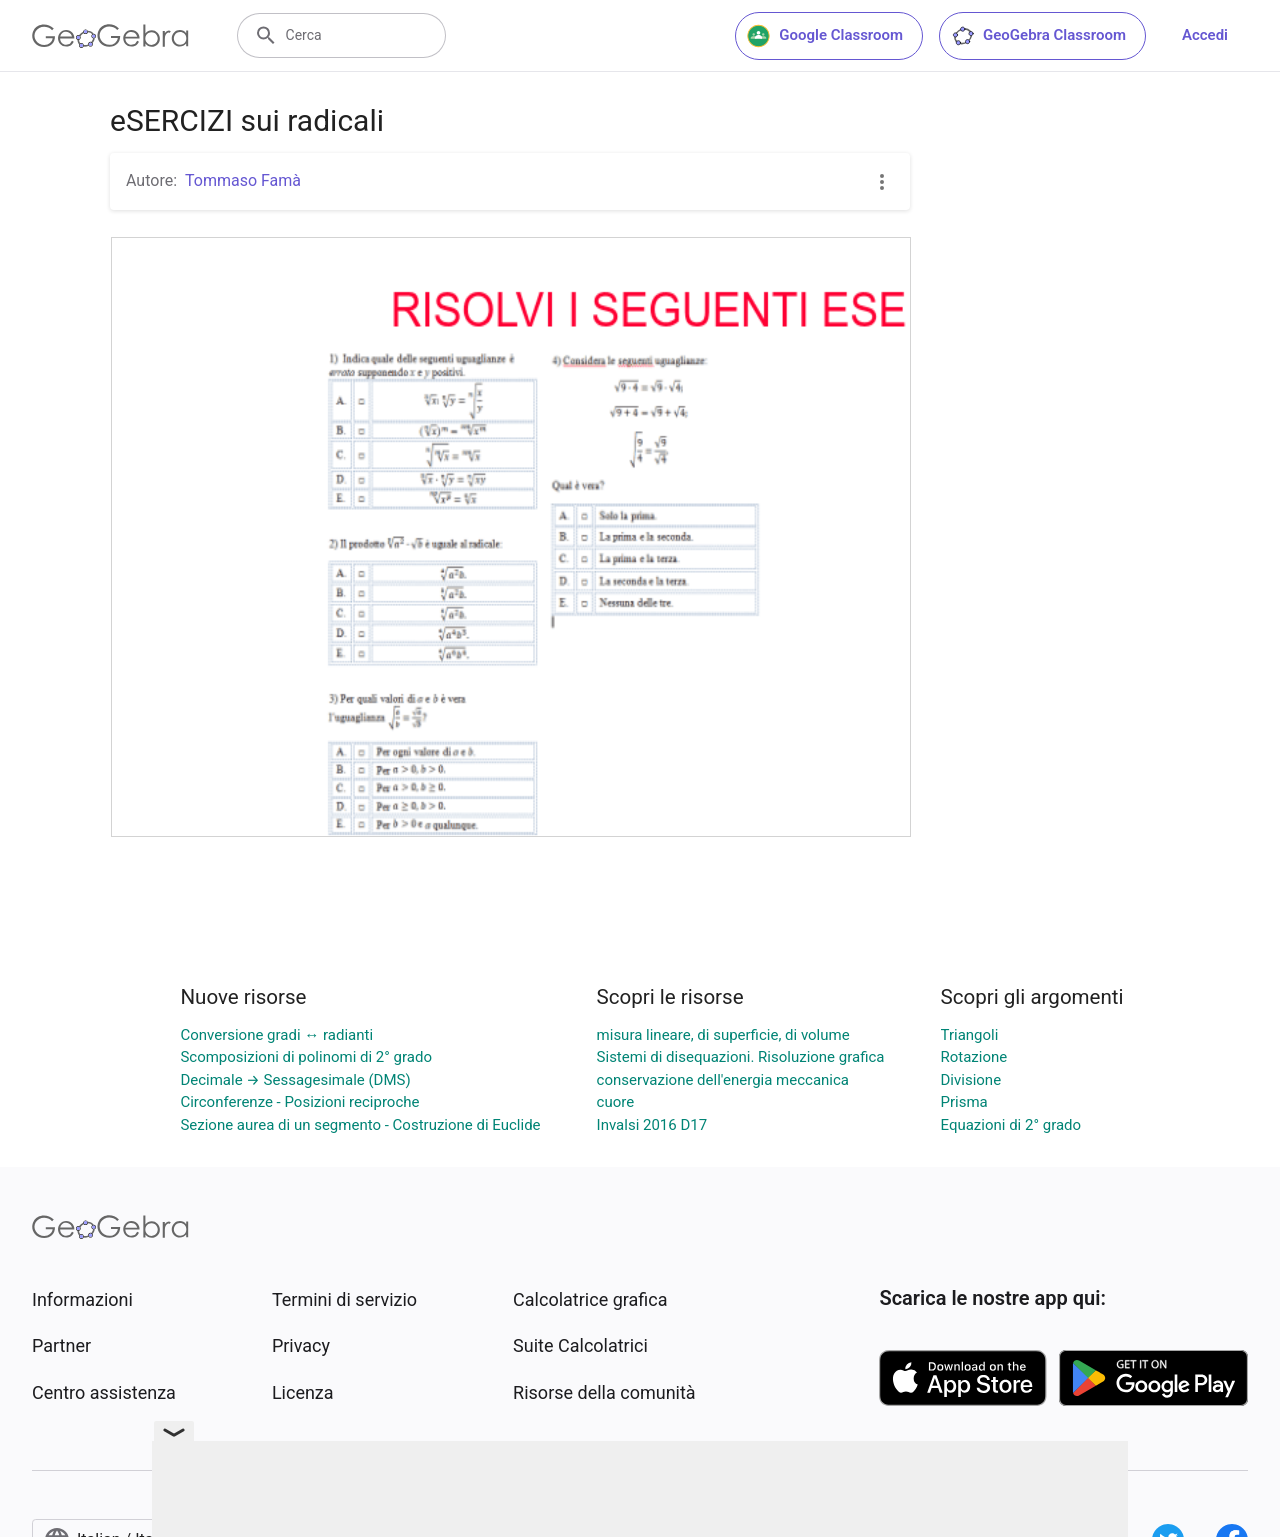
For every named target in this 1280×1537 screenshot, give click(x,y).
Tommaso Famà (243, 180)
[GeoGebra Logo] (110, 36)
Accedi (1205, 35)
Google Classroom (825, 36)
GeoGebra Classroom (1038, 36)
